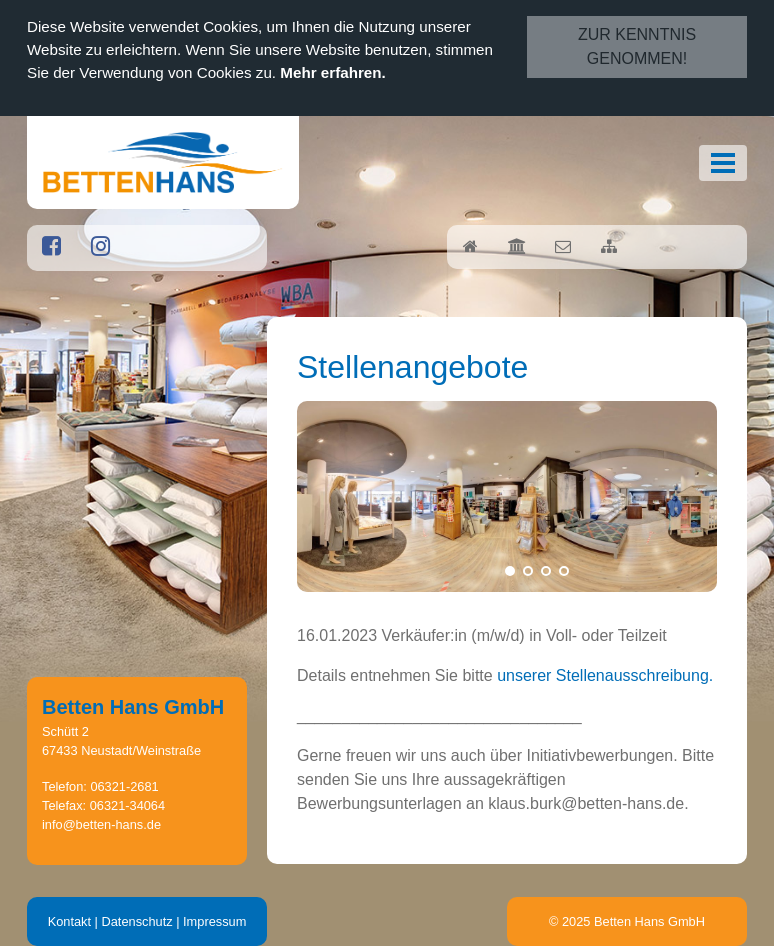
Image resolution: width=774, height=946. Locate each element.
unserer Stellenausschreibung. (605, 675)
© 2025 (627, 921)
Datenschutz (136, 921)
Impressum (214, 921)
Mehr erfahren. (333, 72)
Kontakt (69, 921)
